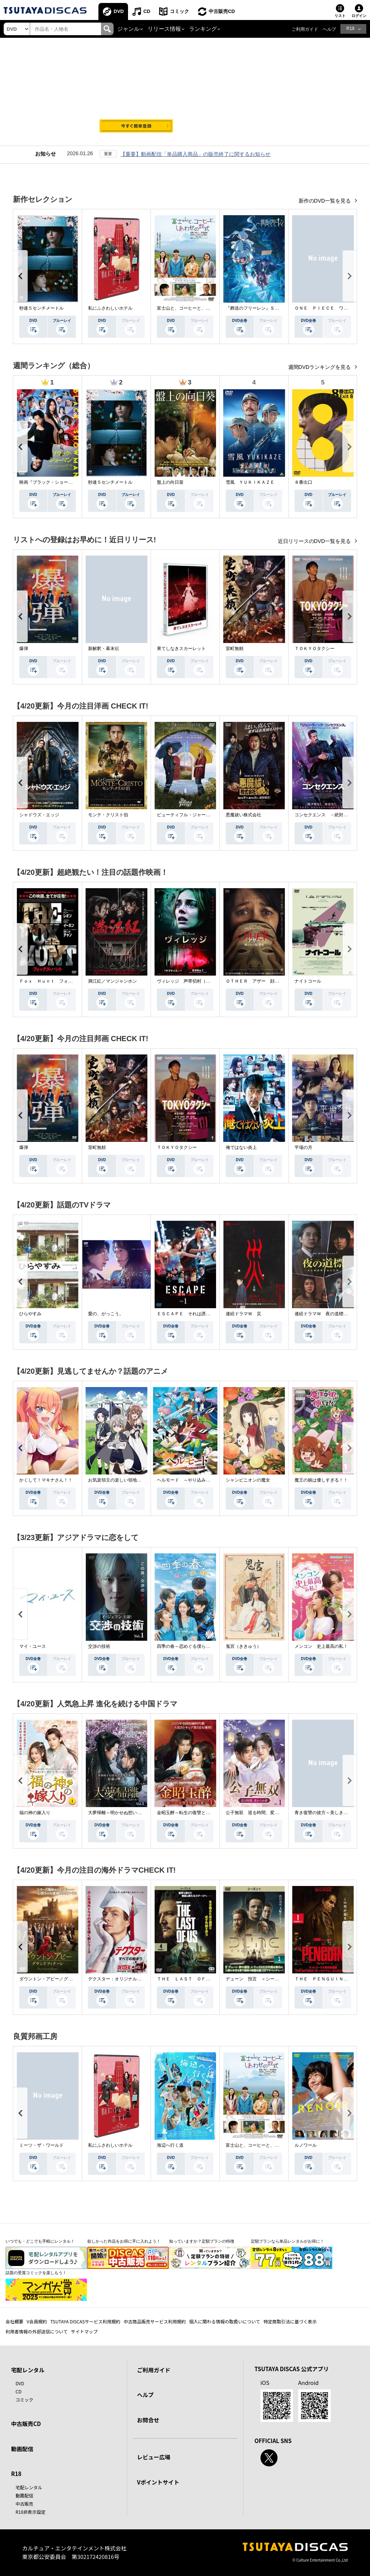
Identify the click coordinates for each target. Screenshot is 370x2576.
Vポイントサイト (158, 2482)
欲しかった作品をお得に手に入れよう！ (124, 2241)
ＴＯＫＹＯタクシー (314, 648)
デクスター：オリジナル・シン (119, 1979)
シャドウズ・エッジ (39, 814)
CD (146, 11)
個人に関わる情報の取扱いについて (224, 2321)
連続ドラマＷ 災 (243, 1313)
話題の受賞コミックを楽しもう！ (36, 2272)
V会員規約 (37, 2321)
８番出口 (303, 482)
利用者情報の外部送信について (37, 2331)
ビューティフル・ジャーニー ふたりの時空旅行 (206, 814)
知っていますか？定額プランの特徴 (201, 2241)
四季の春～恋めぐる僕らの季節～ (190, 1646)
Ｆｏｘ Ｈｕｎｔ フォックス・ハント (59, 981)
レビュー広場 (153, 2457)
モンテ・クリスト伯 (108, 814)
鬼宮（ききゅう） (243, 1646)
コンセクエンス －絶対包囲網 (326, 814)
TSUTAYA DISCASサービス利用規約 (85, 2321)
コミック (179, 11)
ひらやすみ (30, 1313)
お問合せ (148, 2420)
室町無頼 (234, 648)
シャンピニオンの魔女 (248, 1480)
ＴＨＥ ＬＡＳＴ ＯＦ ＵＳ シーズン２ (201, 1979)
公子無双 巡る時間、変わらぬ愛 (259, 1812)
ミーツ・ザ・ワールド (41, 2145)
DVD (119, 11)
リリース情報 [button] (164, 29)
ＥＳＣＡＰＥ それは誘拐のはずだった (197, 1313)
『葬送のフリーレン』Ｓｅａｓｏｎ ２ (266, 308)
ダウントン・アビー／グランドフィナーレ (61, 1979)
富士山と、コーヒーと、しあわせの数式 (197, 308)
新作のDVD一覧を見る (325, 201)
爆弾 (23, 648)
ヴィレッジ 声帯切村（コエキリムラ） (197, 981)
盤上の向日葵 (170, 482)
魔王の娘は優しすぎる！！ (321, 1480)
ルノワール (306, 2145)
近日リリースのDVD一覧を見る (315, 541)
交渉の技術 (99, 1646)
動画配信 (22, 2449)
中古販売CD (222, 11)
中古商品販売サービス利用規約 (155, 2321)
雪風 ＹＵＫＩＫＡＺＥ (250, 482)
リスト (340, 16)
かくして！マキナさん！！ (46, 1480)
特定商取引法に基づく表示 (290, 2321)
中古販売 (24, 2503)
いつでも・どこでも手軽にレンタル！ (40, 2241)
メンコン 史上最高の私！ (321, 1646)
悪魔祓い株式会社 (243, 814)
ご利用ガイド (305, 29)
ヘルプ (329, 29)
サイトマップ (84, 2331)
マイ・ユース (32, 1646)
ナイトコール (308, 981)
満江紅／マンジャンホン (112, 981)
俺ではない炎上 (241, 1147)
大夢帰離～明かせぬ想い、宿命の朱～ (126, 1812)
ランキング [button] (203, 29)
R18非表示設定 (31, 2512)
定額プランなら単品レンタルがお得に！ (287, 2241)
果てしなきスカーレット (181, 648)
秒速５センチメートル (41, 308)
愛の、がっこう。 (106, 1313)
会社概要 (14, 2321)
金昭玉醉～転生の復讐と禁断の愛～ (192, 1812)
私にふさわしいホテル (110, 308)
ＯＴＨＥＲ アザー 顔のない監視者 (263, 981)
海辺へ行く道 (170, 2145)
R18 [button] (350, 28)
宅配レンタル (29, 2487)
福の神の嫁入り (34, 1812)
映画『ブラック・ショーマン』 (50, 482)
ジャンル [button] (128, 29)
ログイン (359, 16)
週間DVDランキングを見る (320, 367)
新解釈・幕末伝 (103, 648)
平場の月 (303, 1147)
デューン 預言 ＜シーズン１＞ (259, 1979)
